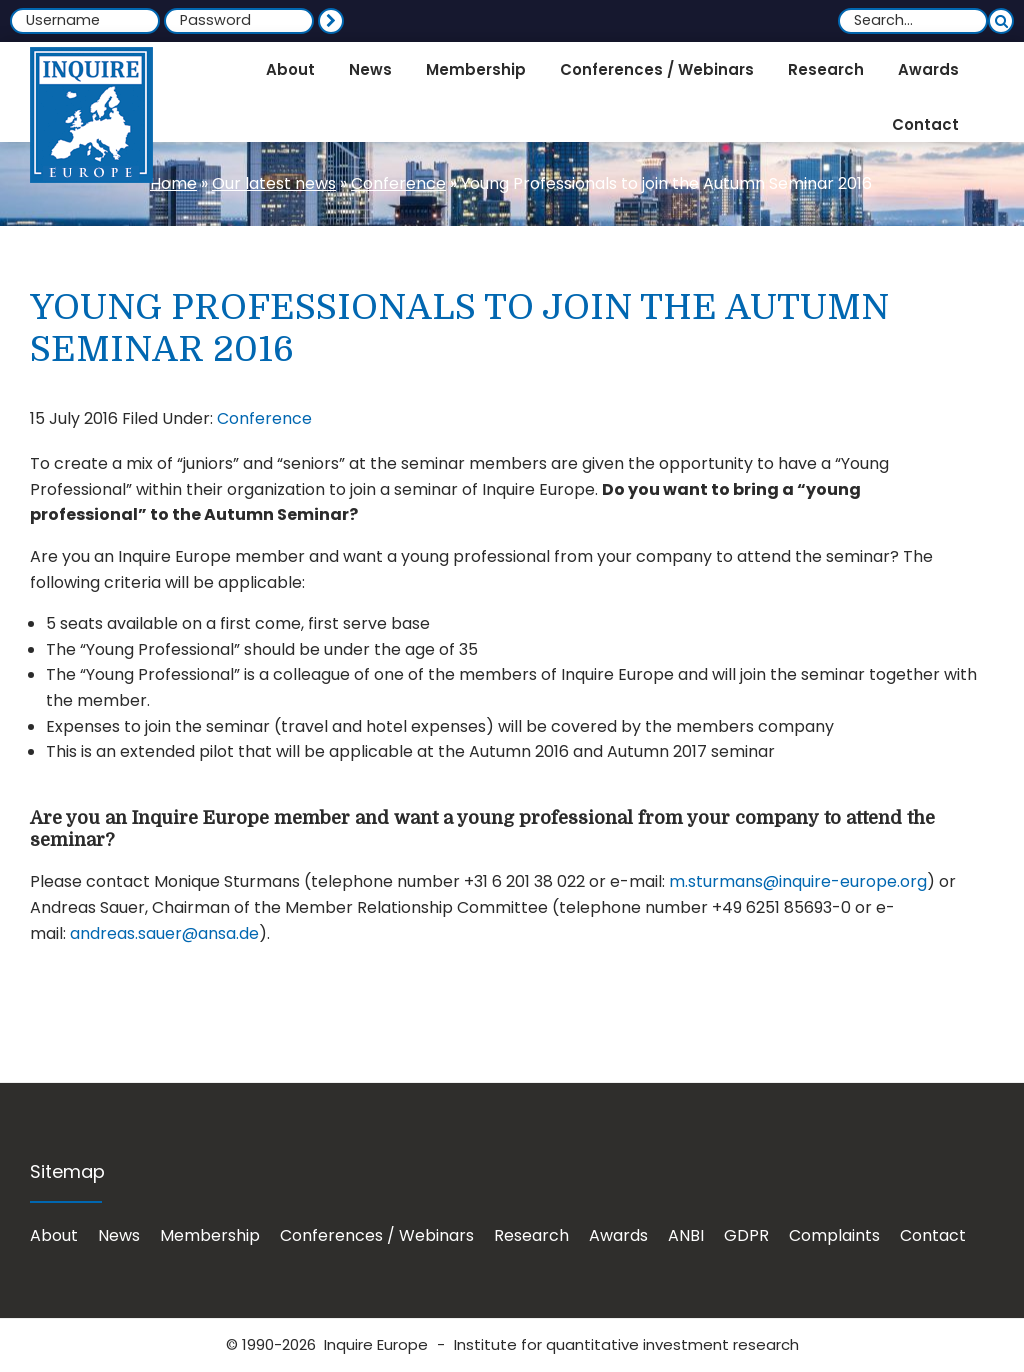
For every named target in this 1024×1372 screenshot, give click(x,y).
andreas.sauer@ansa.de (164, 933)
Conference (398, 183)
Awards (618, 1235)
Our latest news (274, 183)
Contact (933, 1235)
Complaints (834, 1235)
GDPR (746, 1235)
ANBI (686, 1235)
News (119, 1235)
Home (173, 183)
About (54, 1235)
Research (531, 1235)
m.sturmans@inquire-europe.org (798, 881)
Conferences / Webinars (377, 1235)
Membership (210, 1235)
